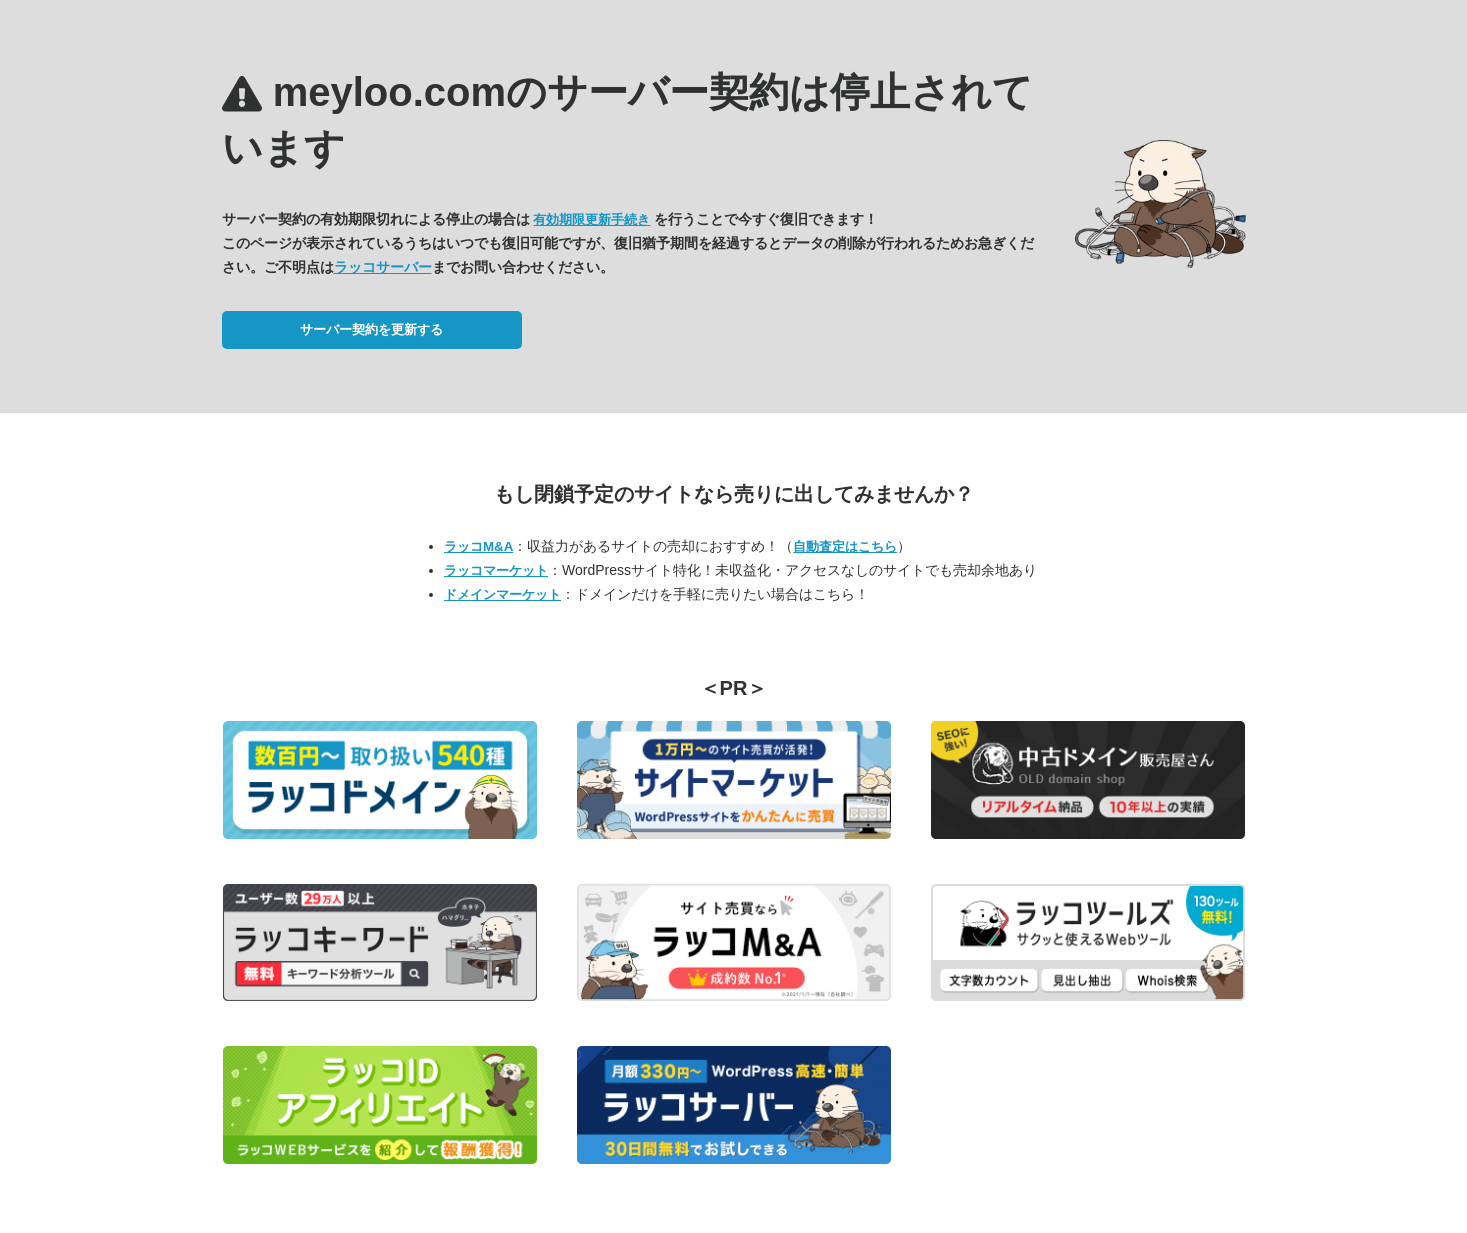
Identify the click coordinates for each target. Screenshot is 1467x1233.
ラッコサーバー (383, 267)
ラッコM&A (478, 546)
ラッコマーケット (496, 570)
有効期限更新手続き (591, 219)
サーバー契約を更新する (371, 329)
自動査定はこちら (845, 546)
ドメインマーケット (502, 594)
